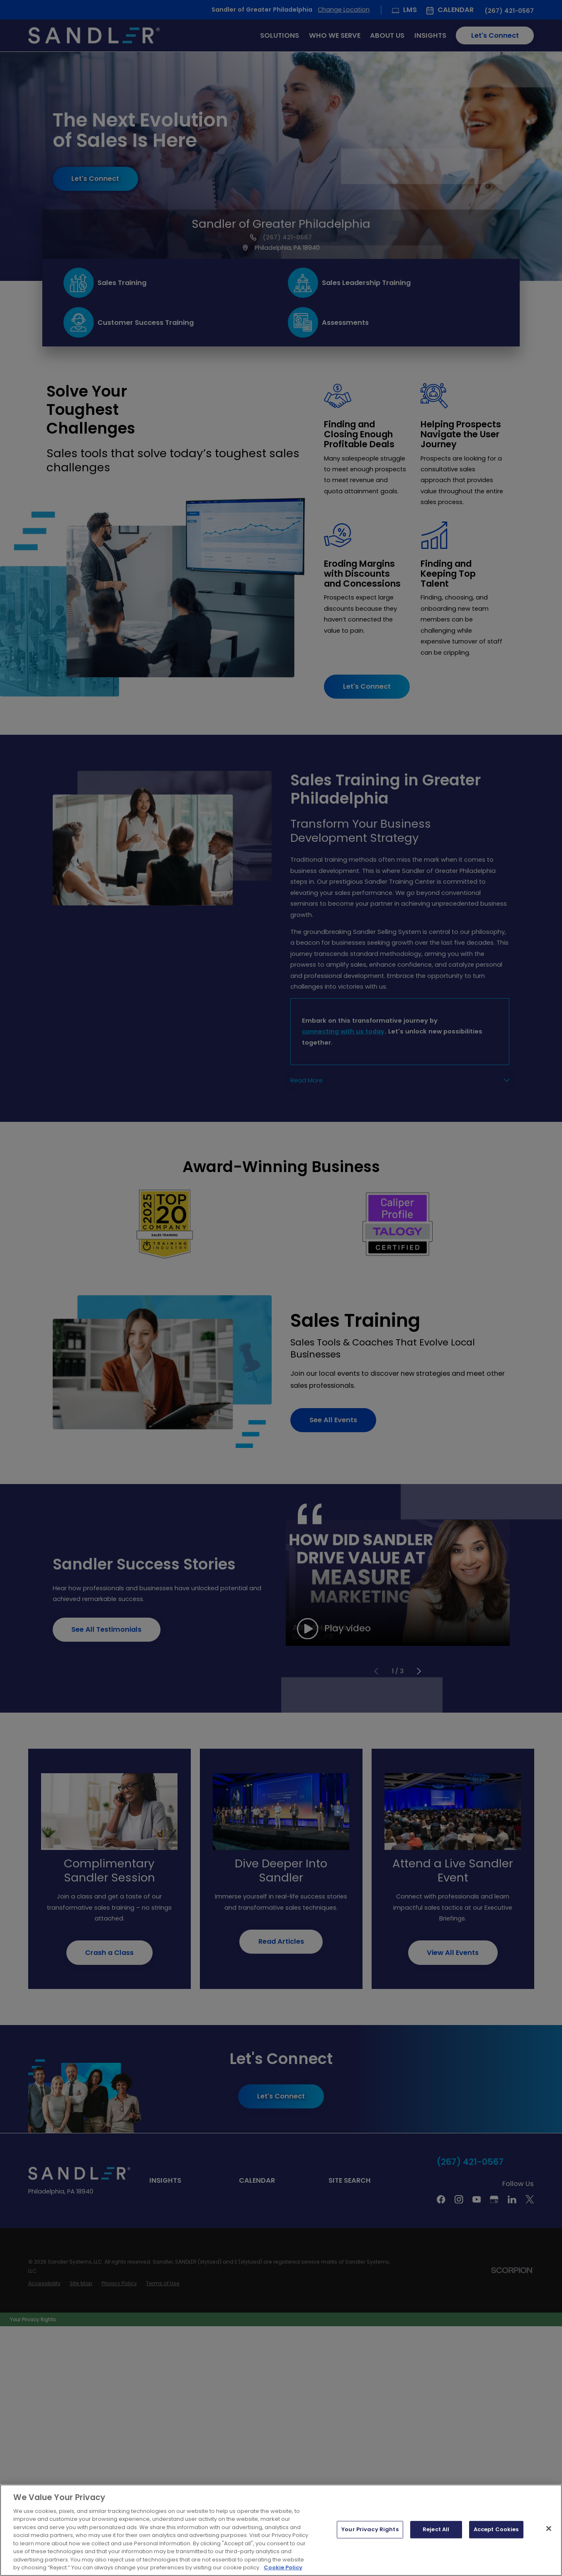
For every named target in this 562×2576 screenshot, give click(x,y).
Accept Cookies (496, 2530)
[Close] (549, 2529)
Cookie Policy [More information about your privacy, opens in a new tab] (283, 2567)
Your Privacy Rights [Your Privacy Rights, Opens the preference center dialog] (369, 2530)
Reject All (436, 2530)
